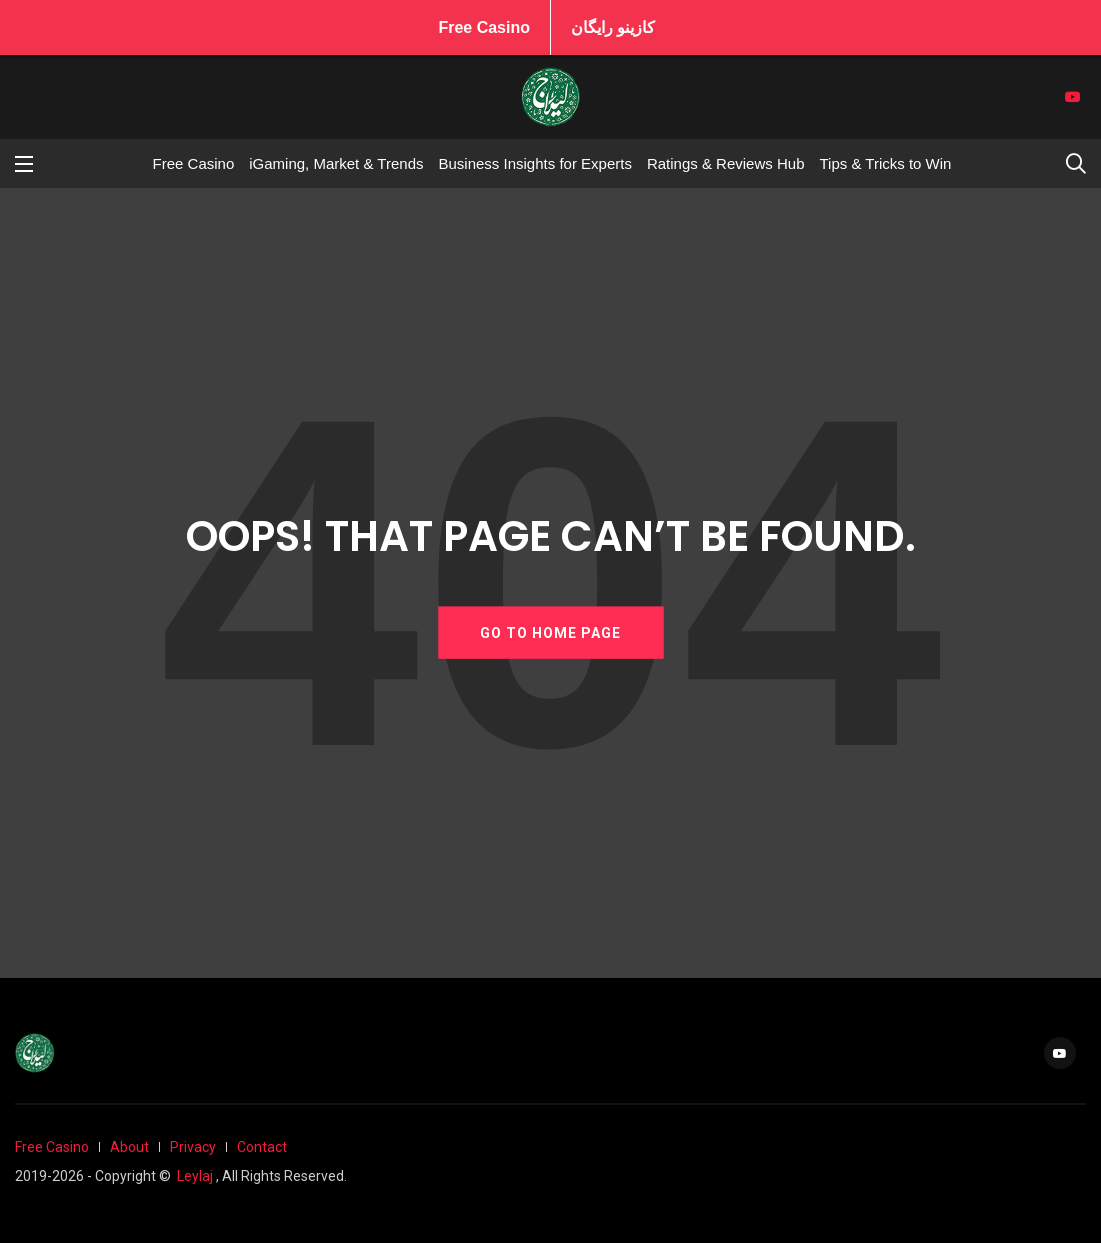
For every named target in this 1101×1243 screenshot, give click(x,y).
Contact (262, 1147)
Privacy (193, 1147)
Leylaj (195, 1176)
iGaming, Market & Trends (336, 163)
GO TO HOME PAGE (550, 632)
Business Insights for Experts (534, 163)
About (129, 1147)
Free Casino (484, 27)
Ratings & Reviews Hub (726, 163)
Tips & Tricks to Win (885, 163)
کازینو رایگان (613, 27)
